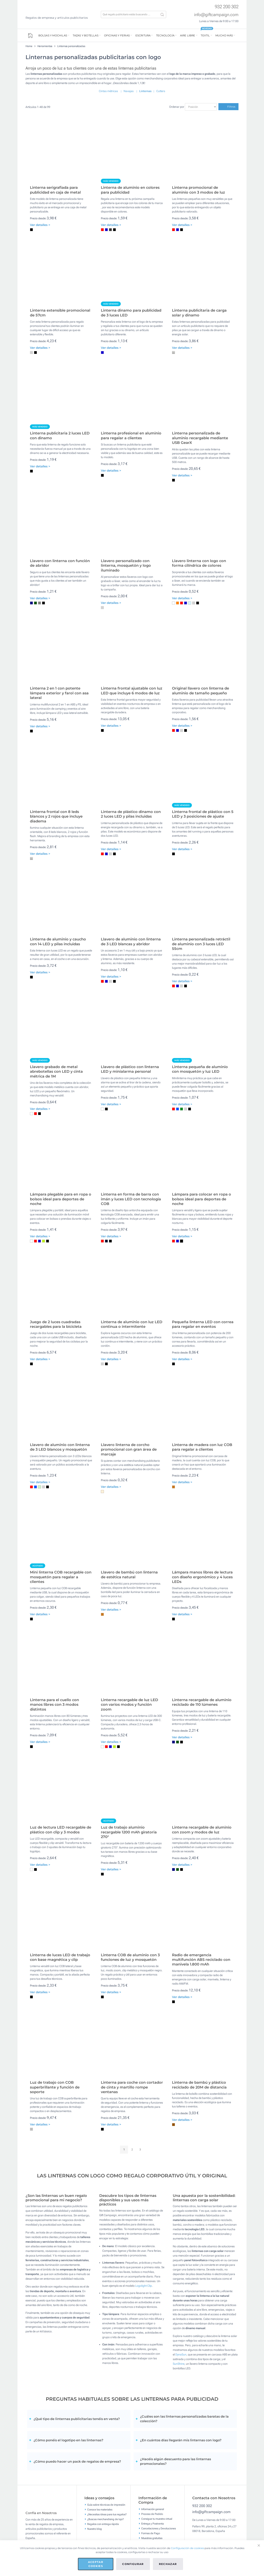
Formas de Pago (150, 2533)
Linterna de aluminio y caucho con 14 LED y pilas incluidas (58, 941)
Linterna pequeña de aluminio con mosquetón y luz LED (200, 1069)
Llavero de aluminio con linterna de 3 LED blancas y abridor (131, 941)
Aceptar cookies (95, 2564)
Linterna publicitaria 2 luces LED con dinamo (60, 435)
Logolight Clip (143, 2285)
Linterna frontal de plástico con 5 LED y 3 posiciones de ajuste (202, 814)
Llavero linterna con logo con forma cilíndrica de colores (199, 563)
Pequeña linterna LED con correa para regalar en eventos (202, 1324)
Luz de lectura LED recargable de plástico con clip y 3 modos (60, 1829)
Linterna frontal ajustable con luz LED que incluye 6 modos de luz (131, 690)
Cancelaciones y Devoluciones (158, 2528)
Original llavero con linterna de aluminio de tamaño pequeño (200, 690)
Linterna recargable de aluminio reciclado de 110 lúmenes (201, 1702)
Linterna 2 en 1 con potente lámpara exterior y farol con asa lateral (59, 693)
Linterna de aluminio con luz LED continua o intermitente (131, 1324)
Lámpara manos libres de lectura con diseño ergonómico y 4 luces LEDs (202, 1577)
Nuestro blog (94, 2528)
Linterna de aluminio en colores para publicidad (130, 189)
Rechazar (168, 2564)
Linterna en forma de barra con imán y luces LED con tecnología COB (131, 1199)
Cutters (160, 91)
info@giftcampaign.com (216, 14)
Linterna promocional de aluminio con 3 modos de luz (198, 189)
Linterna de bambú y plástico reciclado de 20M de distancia (199, 2084)
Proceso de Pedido (152, 2513)
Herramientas (44, 46)
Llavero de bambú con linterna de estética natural (129, 1574)
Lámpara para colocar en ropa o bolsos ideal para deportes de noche (201, 1199)
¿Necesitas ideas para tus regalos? (107, 2514)
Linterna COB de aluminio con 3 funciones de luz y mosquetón (130, 1957)
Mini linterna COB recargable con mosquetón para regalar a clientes (60, 1577)
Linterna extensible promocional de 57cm (60, 312)
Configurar (133, 2564)
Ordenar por (176, 106)
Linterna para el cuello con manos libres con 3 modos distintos (54, 1705)
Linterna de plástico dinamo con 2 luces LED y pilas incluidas (131, 814)
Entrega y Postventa (152, 2523)
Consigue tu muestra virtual (156, 2518)
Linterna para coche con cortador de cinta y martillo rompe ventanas (132, 2087)
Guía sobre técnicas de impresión (106, 2504)
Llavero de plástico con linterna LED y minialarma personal (130, 1069)
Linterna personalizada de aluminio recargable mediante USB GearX (200, 438)
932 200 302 (226, 6)
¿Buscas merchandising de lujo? (105, 2519)
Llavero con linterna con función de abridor (60, 563)
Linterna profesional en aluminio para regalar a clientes (131, 435)
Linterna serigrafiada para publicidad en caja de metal (55, 189)
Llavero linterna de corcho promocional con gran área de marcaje (129, 1449)
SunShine (178, 2363)
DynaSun (180, 2354)
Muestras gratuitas (151, 2537)
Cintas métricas (108, 91)
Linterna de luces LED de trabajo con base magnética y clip (60, 1957)
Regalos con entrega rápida (103, 2524)
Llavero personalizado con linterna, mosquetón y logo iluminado (126, 566)
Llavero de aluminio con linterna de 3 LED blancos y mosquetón (60, 1447)
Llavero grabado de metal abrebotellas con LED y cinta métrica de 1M (56, 1072)
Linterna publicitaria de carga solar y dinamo (199, 312)
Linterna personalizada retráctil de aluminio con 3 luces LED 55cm (201, 944)
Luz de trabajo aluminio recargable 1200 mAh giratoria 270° (129, 1832)
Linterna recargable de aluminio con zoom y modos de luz (201, 1829)
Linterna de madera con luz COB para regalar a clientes (202, 1447)
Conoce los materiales (99, 2509)
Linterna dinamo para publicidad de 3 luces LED (131, 312)
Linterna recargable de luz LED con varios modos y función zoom (129, 1705)
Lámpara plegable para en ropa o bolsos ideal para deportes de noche (60, 1199)
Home (29, 46)
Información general (152, 2508)
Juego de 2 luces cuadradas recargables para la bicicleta (56, 1324)
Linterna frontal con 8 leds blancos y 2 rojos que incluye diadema (56, 816)
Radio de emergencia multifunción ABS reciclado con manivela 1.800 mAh (201, 1960)
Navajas (129, 91)
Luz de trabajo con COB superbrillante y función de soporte (55, 2087)
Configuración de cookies (187, 2548)
